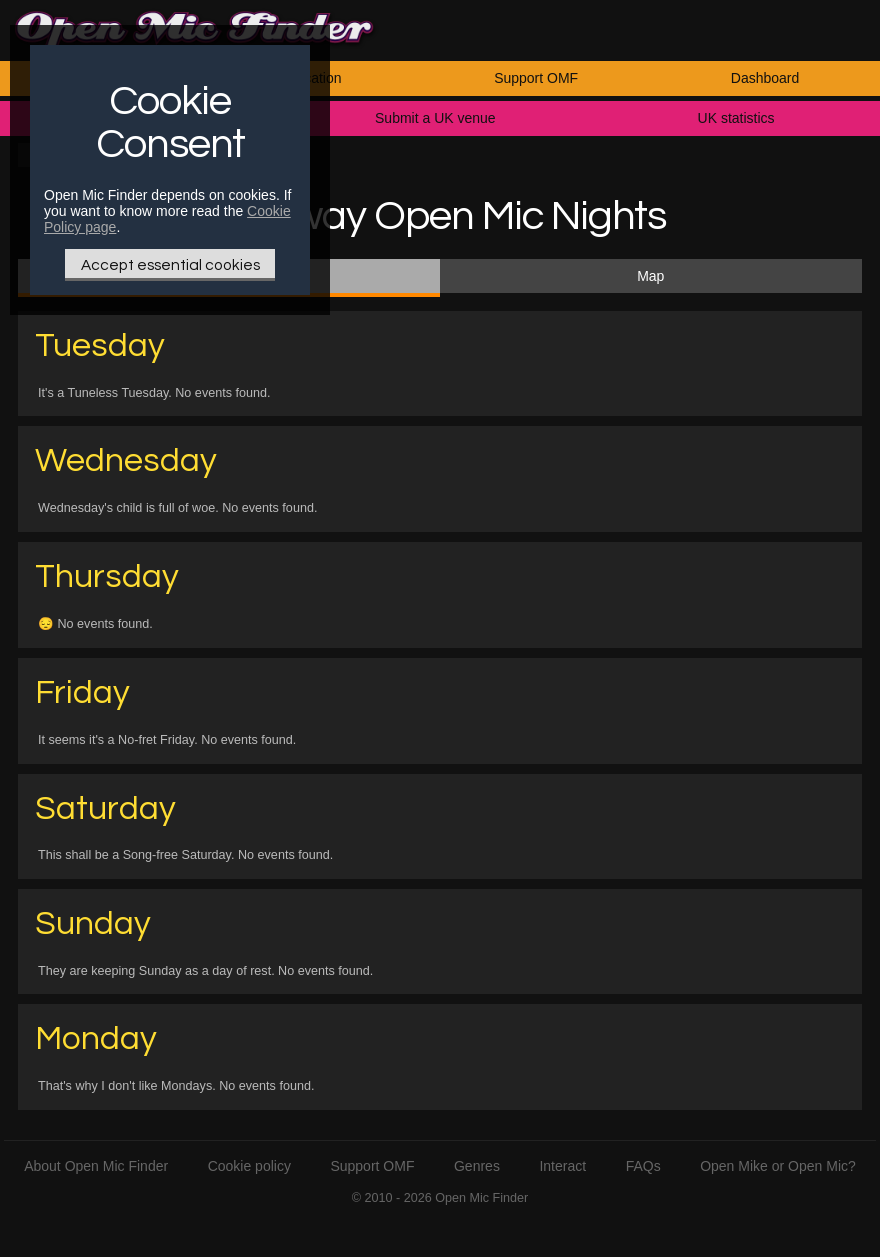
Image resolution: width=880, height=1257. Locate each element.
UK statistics (736, 118)
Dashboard (765, 78)
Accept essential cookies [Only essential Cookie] (170, 265)
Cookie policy (249, 1166)
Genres (477, 1166)
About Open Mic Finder (96, 1166)
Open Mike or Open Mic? (778, 1166)
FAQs (643, 1166)
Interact (562, 1166)
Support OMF (536, 78)
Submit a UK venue (435, 118)
